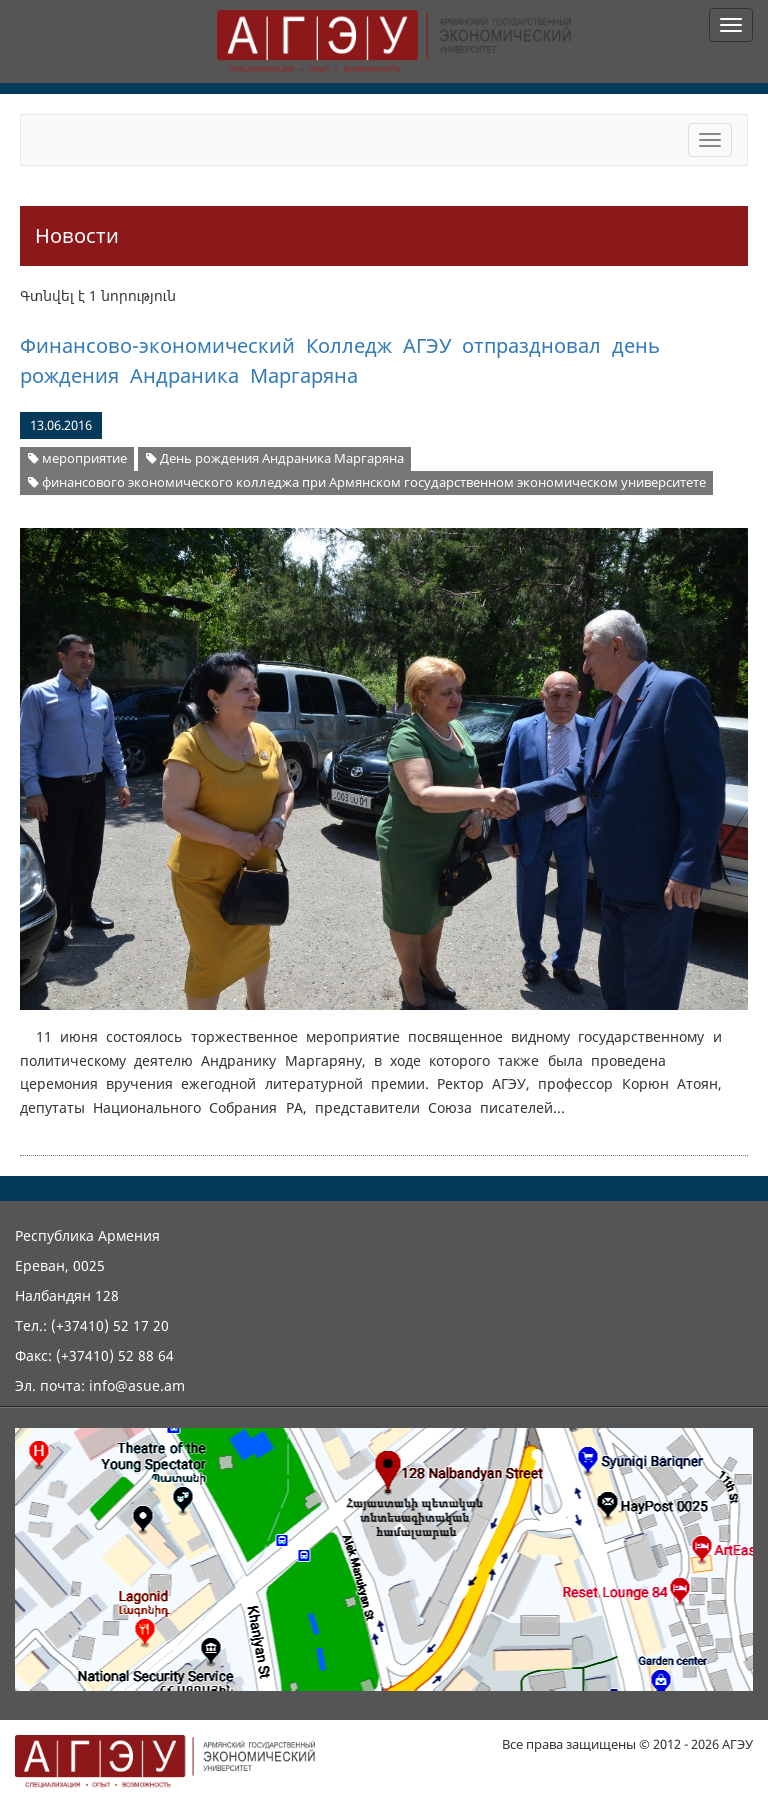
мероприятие (77, 458)
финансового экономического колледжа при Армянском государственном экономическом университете (367, 482)
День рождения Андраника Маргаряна (275, 458)
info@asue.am (137, 1385)
